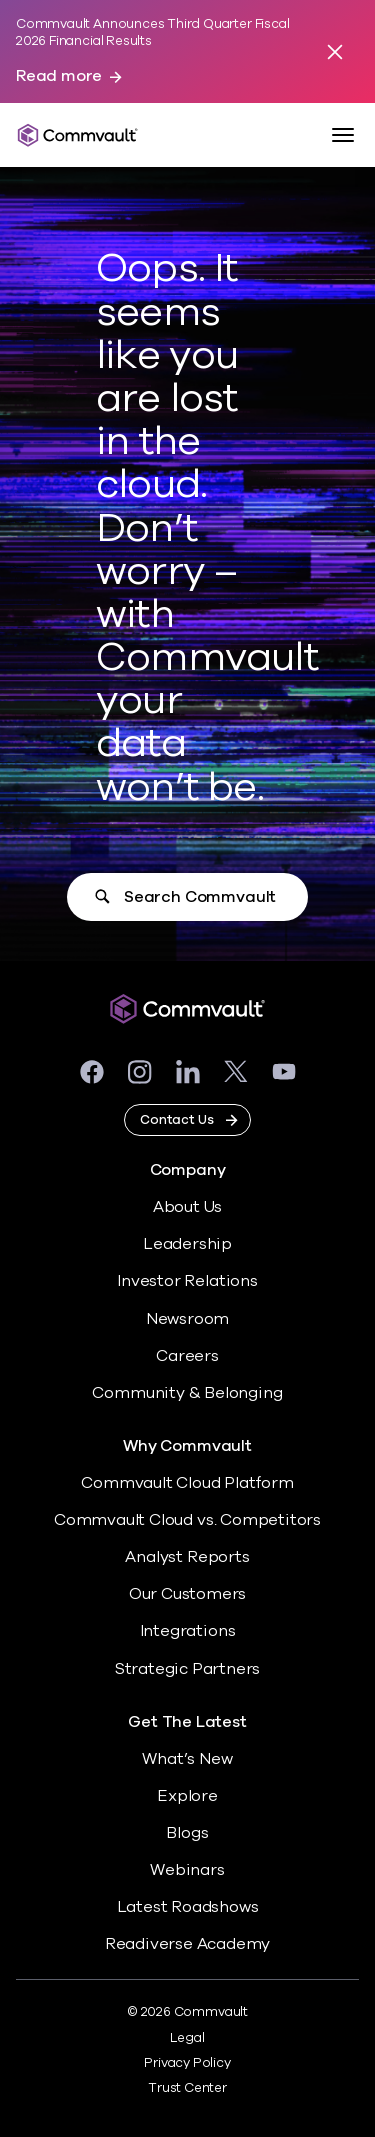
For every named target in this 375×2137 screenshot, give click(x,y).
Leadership (187, 1244)
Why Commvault (187, 1446)
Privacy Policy (187, 2063)
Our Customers (188, 1594)
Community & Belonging (187, 1393)
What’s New (187, 1759)
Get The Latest (187, 1722)
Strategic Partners (188, 1669)
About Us (187, 1207)
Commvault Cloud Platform (187, 1483)
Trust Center (187, 2088)
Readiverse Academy (188, 1944)
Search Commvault (200, 897)
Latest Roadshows (188, 1907)
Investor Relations (187, 1281)
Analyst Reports (187, 1557)
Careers (187, 1356)
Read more (59, 76)
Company (188, 1170)
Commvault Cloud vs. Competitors (187, 1520)
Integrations (188, 1631)
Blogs (187, 1833)
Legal (187, 2038)
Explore (187, 1796)
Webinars (187, 1870)
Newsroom (187, 1319)
